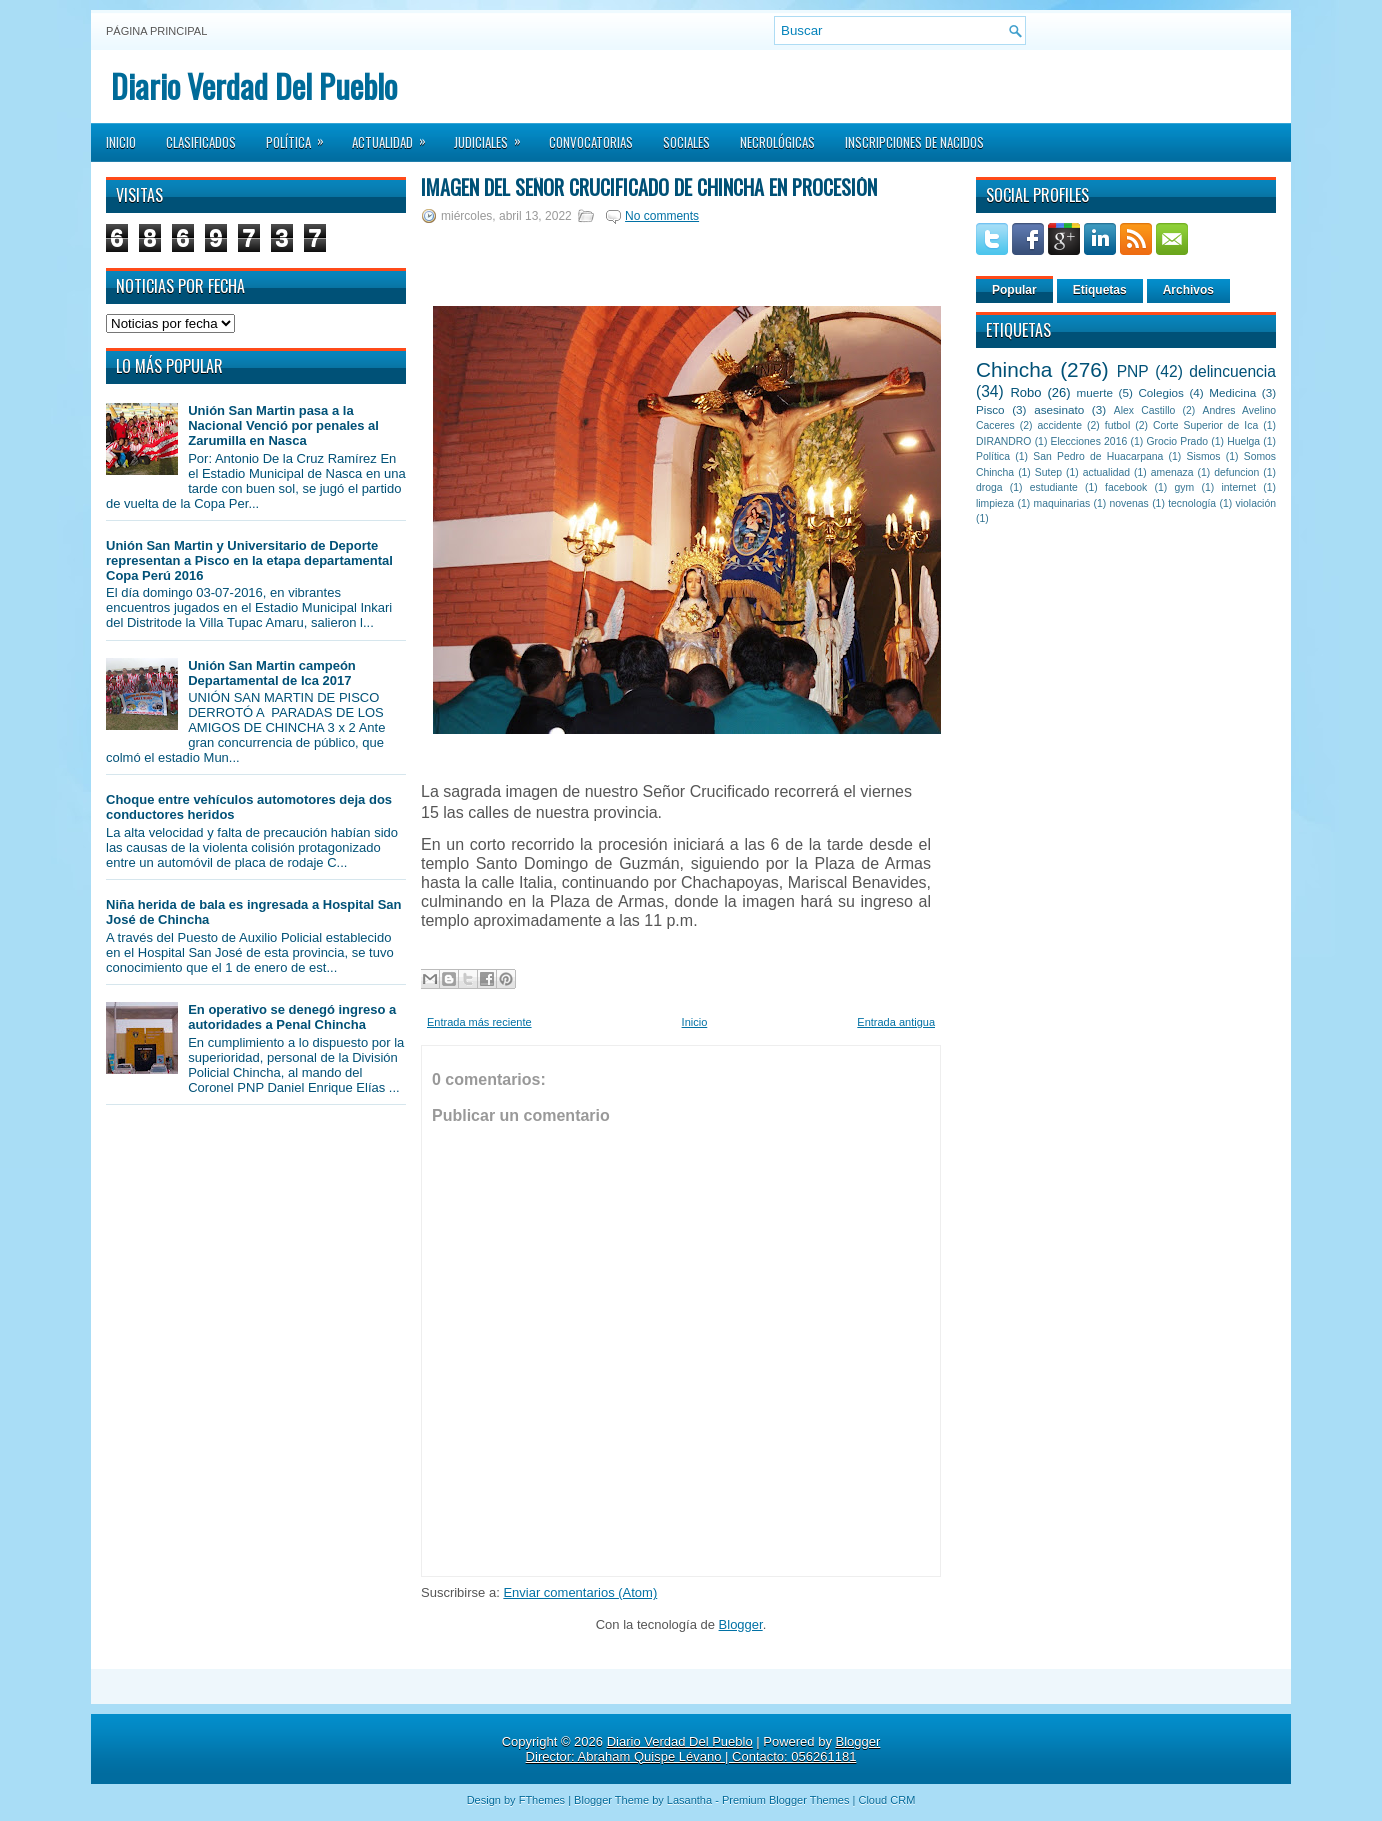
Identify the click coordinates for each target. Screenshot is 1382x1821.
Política (301, 136)
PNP (1133, 371)
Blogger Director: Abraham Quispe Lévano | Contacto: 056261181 (703, 1749)
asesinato (1059, 409)
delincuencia (1232, 371)
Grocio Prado (1177, 441)
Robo (1025, 392)
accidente (1060, 425)
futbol (1117, 425)
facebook (1126, 487)
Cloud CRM (886, 1800)
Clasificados (201, 142)
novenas (1129, 503)
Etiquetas (1100, 290)
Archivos (1188, 290)
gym (1185, 487)
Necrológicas (777, 142)
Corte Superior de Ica (1205, 425)
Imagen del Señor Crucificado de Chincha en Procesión (649, 187)
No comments (662, 216)
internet (1238, 487)
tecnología (1192, 503)
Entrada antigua (896, 1022)
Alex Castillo (1145, 410)
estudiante (1054, 487)
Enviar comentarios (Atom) (580, 1592)
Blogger (741, 1624)
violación (1256, 503)
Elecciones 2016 (1089, 441)
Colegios (1160, 392)
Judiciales (494, 136)
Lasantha (689, 1800)
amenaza (1172, 472)
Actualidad (395, 136)
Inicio (121, 142)
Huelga (1243, 441)
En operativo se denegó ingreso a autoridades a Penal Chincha (292, 1017)
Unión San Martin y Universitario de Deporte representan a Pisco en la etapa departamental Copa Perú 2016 (249, 560)
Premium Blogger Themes (786, 1800)
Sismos (1203, 456)
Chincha (1014, 369)
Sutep (1048, 472)
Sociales (686, 142)
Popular (1014, 290)
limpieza (995, 503)
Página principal (156, 31)
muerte (1095, 392)
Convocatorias (591, 142)
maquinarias (1062, 503)
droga (989, 487)
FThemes (542, 1800)
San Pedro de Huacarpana (1098, 456)
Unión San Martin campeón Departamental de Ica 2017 (272, 673)
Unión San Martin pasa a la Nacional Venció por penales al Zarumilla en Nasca (283, 425)
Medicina (1232, 392)
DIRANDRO (1003, 441)
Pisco (990, 409)
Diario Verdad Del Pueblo (254, 85)
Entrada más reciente (479, 1022)
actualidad (1106, 472)
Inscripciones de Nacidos (914, 142)
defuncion (1236, 472)
